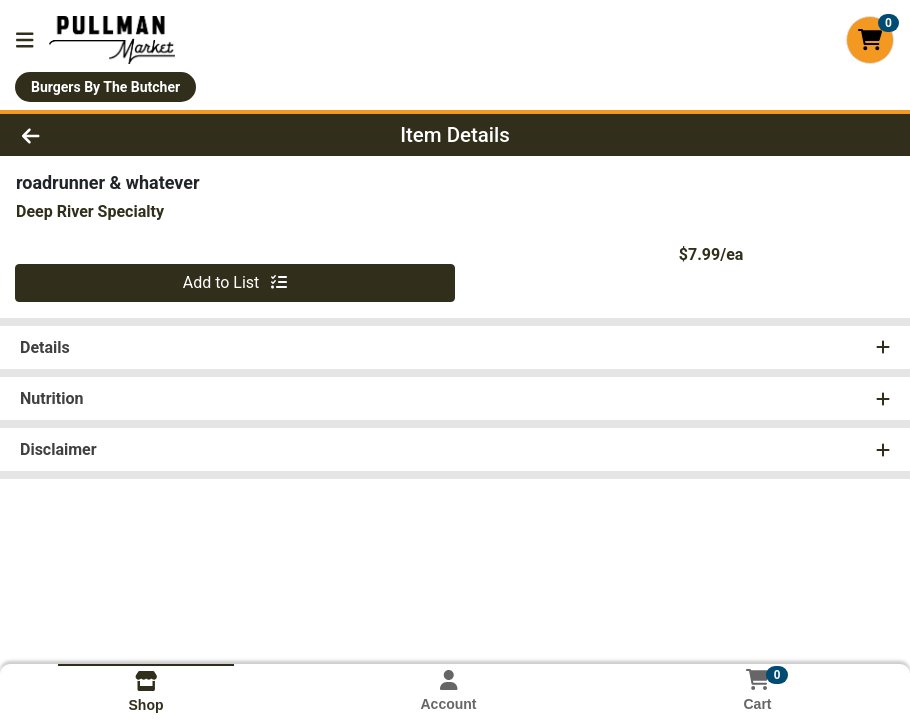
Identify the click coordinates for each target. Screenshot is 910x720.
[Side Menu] (25, 40)
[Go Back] (126, 135)
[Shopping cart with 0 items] (870, 40)
